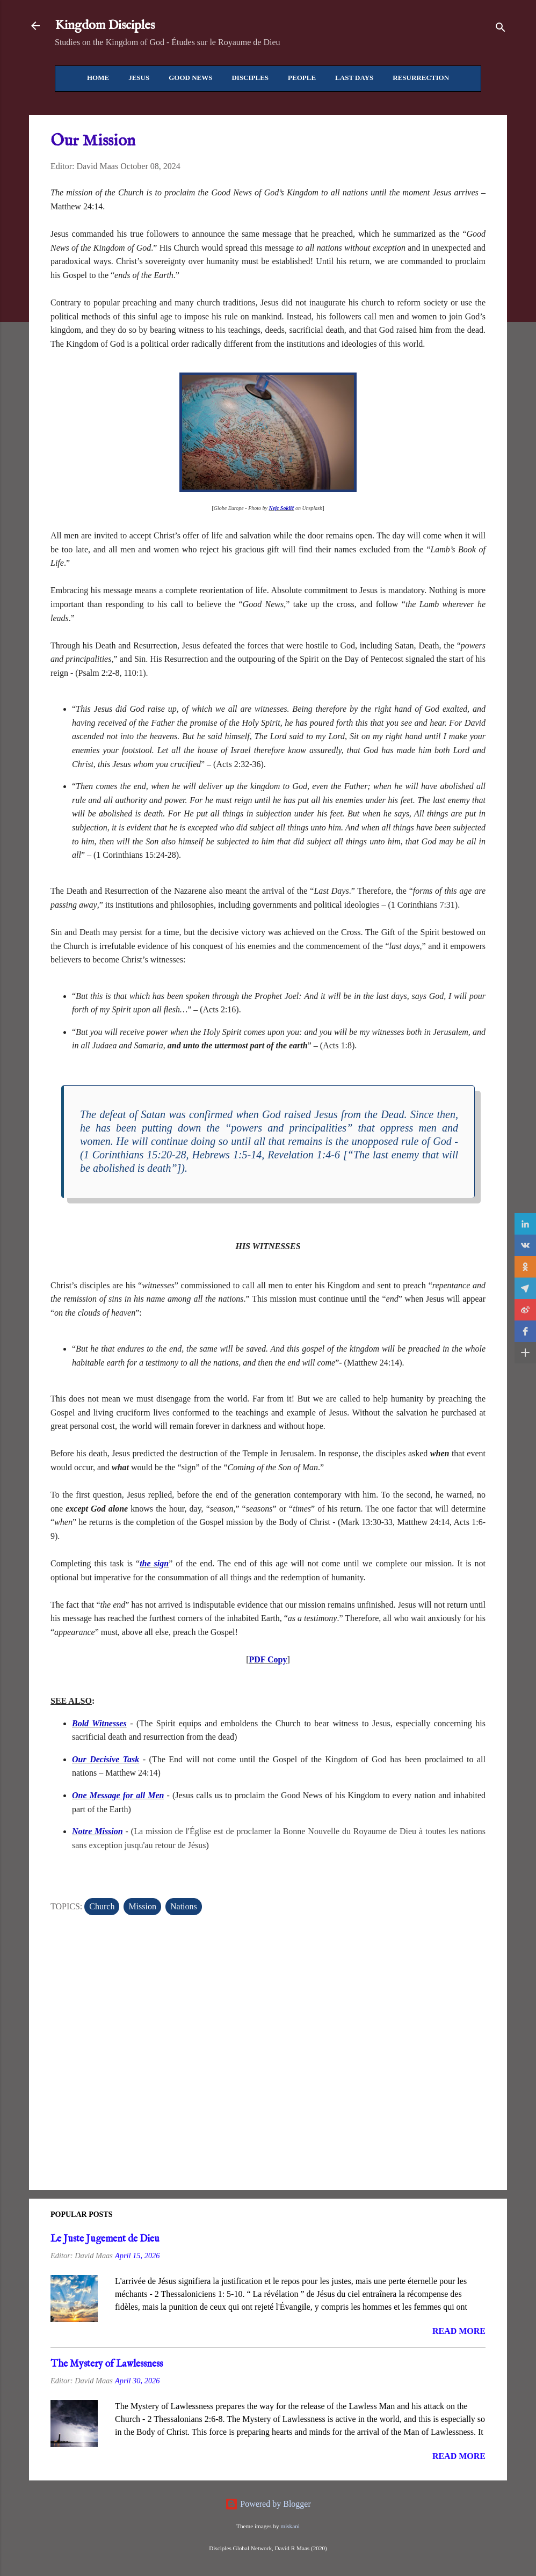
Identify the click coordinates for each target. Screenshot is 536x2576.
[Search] (500, 29)
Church (101, 1906)
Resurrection (421, 78)
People (302, 78)
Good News (190, 78)
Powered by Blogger (268, 2503)
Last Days (354, 78)
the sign (154, 1563)
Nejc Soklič (281, 508)
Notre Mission (97, 1831)
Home (98, 78)
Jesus (138, 78)
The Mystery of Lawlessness (106, 2364)
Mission (142, 1906)
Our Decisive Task (105, 1759)
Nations (183, 1906)
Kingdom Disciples (105, 25)
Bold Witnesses (99, 1723)
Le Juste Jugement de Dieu (105, 2239)
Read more (459, 2331)
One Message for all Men (118, 1795)
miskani (289, 2526)
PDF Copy (268, 1659)
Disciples (250, 78)
